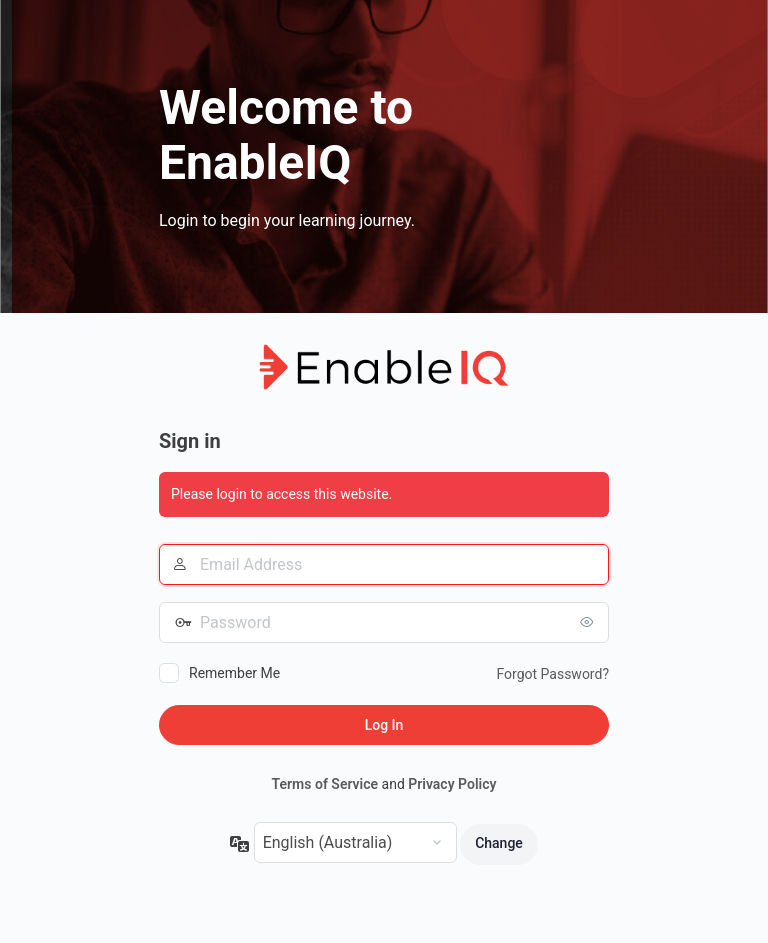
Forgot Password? (552, 674)
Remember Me (234, 673)
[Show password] (589, 622)
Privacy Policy (452, 784)
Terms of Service (325, 784)
